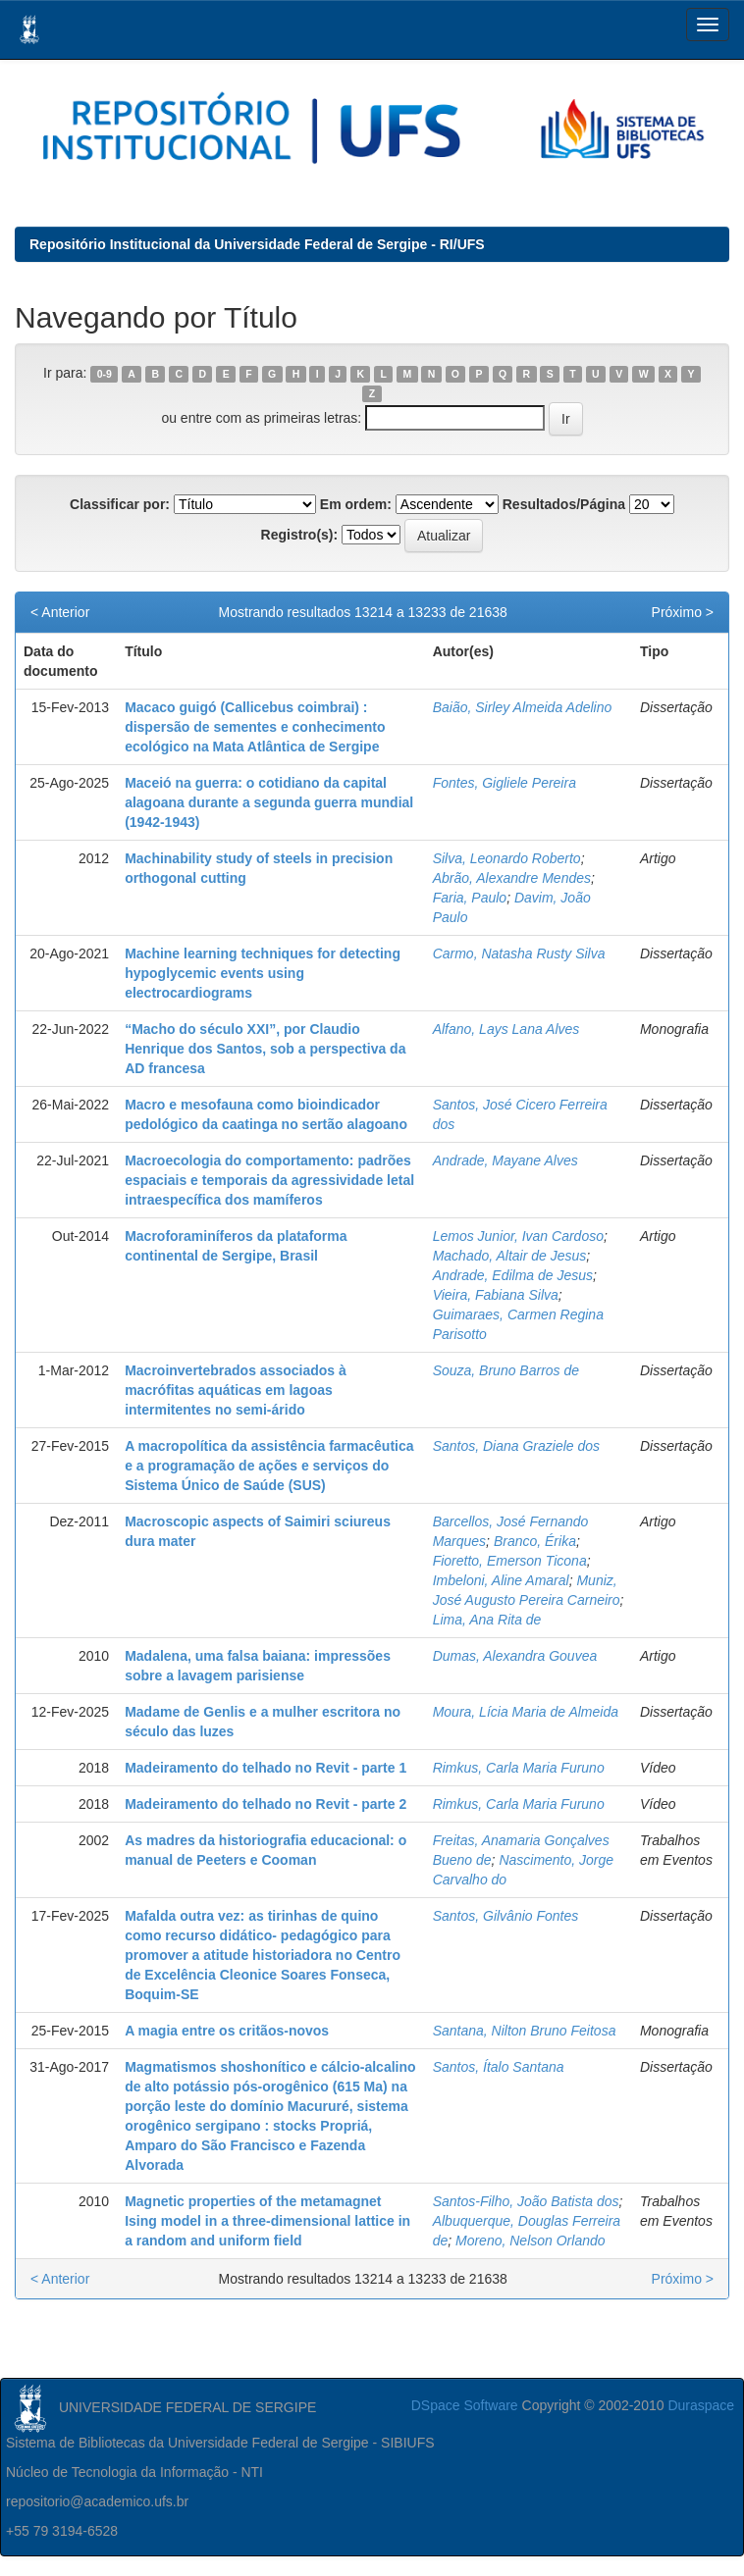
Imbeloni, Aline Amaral (501, 1580)
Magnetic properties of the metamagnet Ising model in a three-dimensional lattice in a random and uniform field (267, 2220)
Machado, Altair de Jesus (510, 1255)
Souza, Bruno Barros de (506, 1370)
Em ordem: (356, 504)
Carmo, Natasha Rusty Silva (519, 953)
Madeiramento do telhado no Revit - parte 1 (265, 1768)
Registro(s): (300, 534)
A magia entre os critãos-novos (227, 2030)
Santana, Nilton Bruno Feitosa (524, 2030)
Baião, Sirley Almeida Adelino (522, 707)
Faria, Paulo (469, 897)
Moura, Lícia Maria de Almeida (525, 1712)
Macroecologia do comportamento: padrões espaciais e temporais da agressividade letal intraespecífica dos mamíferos (269, 1180)
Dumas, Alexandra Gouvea (515, 1656)
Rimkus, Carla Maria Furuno (519, 1768)
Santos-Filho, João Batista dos (526, 2201)
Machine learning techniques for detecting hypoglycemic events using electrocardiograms (262, 973)
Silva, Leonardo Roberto (507, 858)
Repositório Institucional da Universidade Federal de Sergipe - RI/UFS (257, 244)
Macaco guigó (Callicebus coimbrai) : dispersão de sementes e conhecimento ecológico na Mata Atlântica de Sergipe (255, 726)
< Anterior (59, 612)
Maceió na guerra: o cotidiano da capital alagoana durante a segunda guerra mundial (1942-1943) (269, 802)
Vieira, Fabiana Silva (495, 1295)
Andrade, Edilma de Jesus (513, 1275)
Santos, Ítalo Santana (498, 2067)
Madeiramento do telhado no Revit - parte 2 (265, 1804)
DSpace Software (464, 2405)
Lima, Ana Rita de (487, 1619)
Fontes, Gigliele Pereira (504, 783)
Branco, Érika (535, 1541)
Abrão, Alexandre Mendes (512, 878)
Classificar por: (120, 504)
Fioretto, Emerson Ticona (510, 1561)
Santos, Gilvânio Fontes (506, 1916)
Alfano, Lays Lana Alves (506, 1029)
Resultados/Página (564, 504)
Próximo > (683, 612)
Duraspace (700, 2405)
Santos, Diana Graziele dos (516, 1446)
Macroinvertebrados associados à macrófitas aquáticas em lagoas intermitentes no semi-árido (235, 1390)
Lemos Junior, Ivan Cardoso (518, 1236)
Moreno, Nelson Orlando (530, 2240)
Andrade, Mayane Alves (505, 1160)
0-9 (104, 374)
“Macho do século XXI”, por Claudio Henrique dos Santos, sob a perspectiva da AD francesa (265, 1048)
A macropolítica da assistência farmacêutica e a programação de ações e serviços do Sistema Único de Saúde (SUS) (269, 1465)
